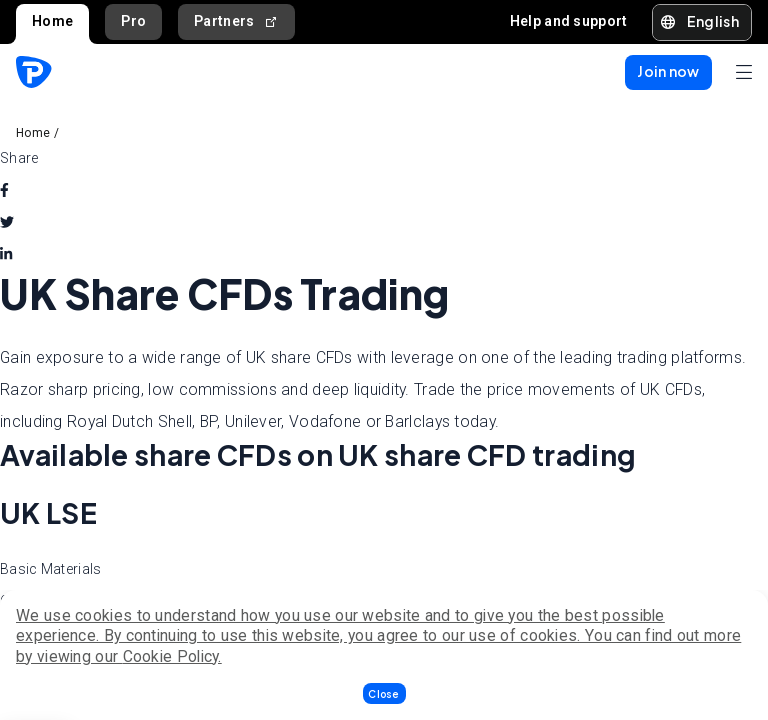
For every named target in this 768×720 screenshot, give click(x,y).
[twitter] (7, 222)
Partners (236, 21)
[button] (384, 693)
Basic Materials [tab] (51, 569)
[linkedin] (6, 254)
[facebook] (4, 190)
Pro (133, 21)
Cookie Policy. (172, 656)
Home (52, 21)
